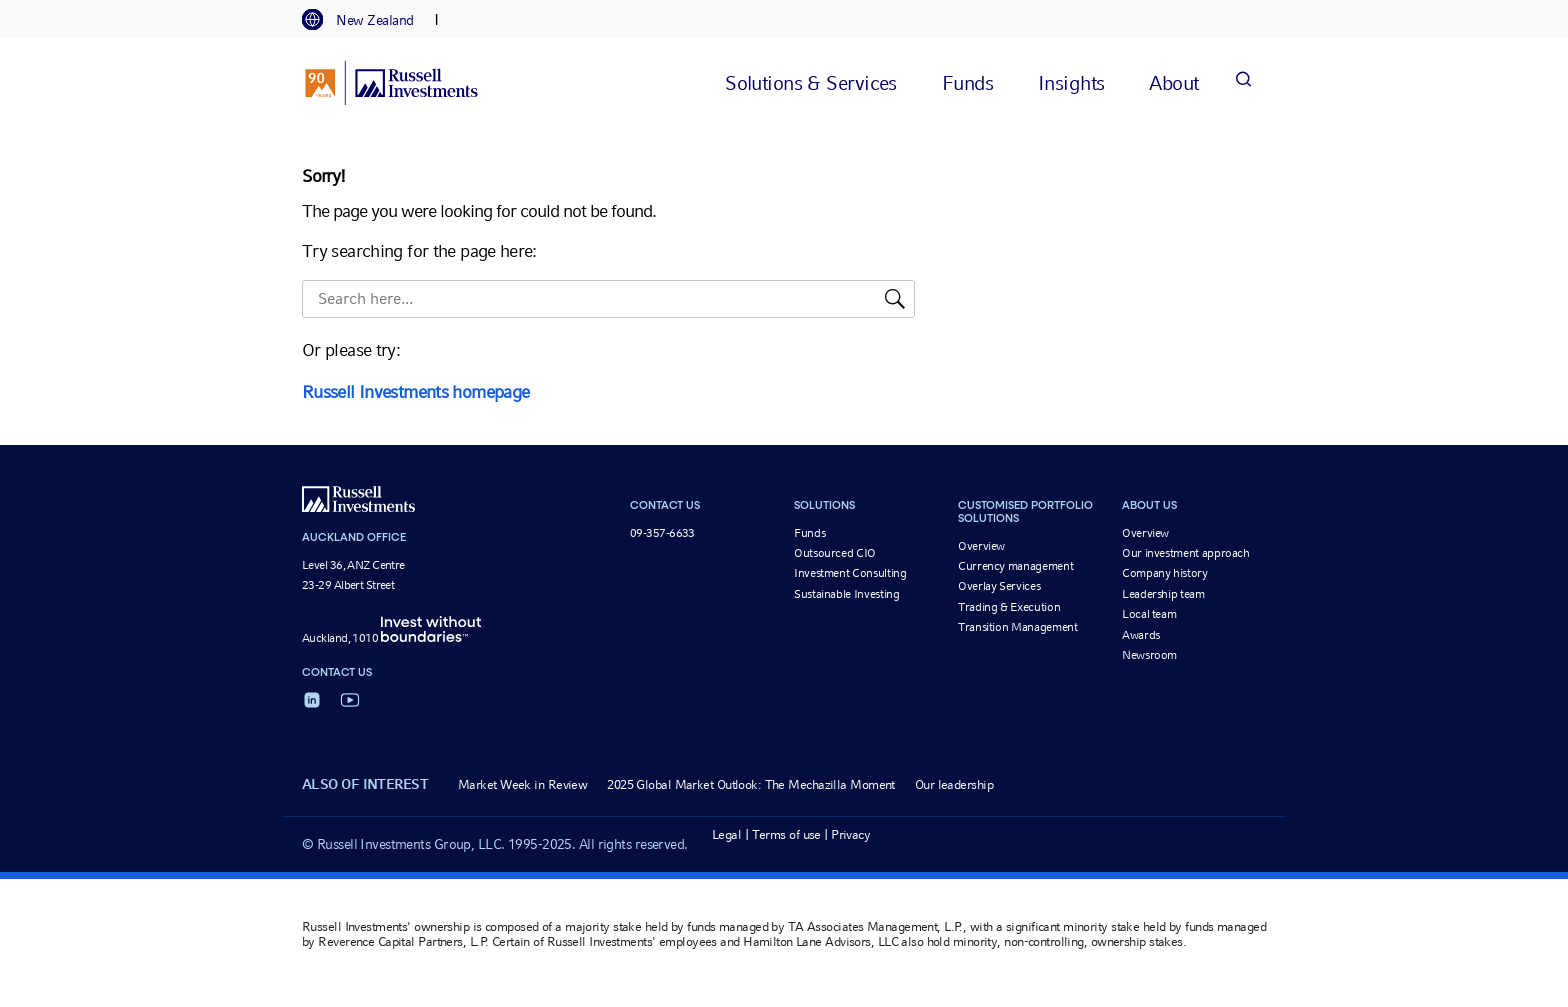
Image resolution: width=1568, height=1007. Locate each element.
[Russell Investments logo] (391, 83)
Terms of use (786, 834)
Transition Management (1017, 627)
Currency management (1015, 566)
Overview (981, 546)
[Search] (1243, 82)
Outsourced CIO (835, 553)
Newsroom (1149, 655)
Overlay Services (999, 586)
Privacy (850, 834)
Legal (726, 834)
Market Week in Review (522, 784)
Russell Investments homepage (415, 391)
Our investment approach (1186, 553)
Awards (1141, 635)
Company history (1165, 573)
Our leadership (954, 784)
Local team (1149, 614)
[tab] (368, 20)
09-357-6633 (662, 533)
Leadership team (1163, 594)
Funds (809, 533)
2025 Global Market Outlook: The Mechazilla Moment (751, 784)
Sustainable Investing (846, 594)
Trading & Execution (1009, 607)
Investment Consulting (850, 573)
